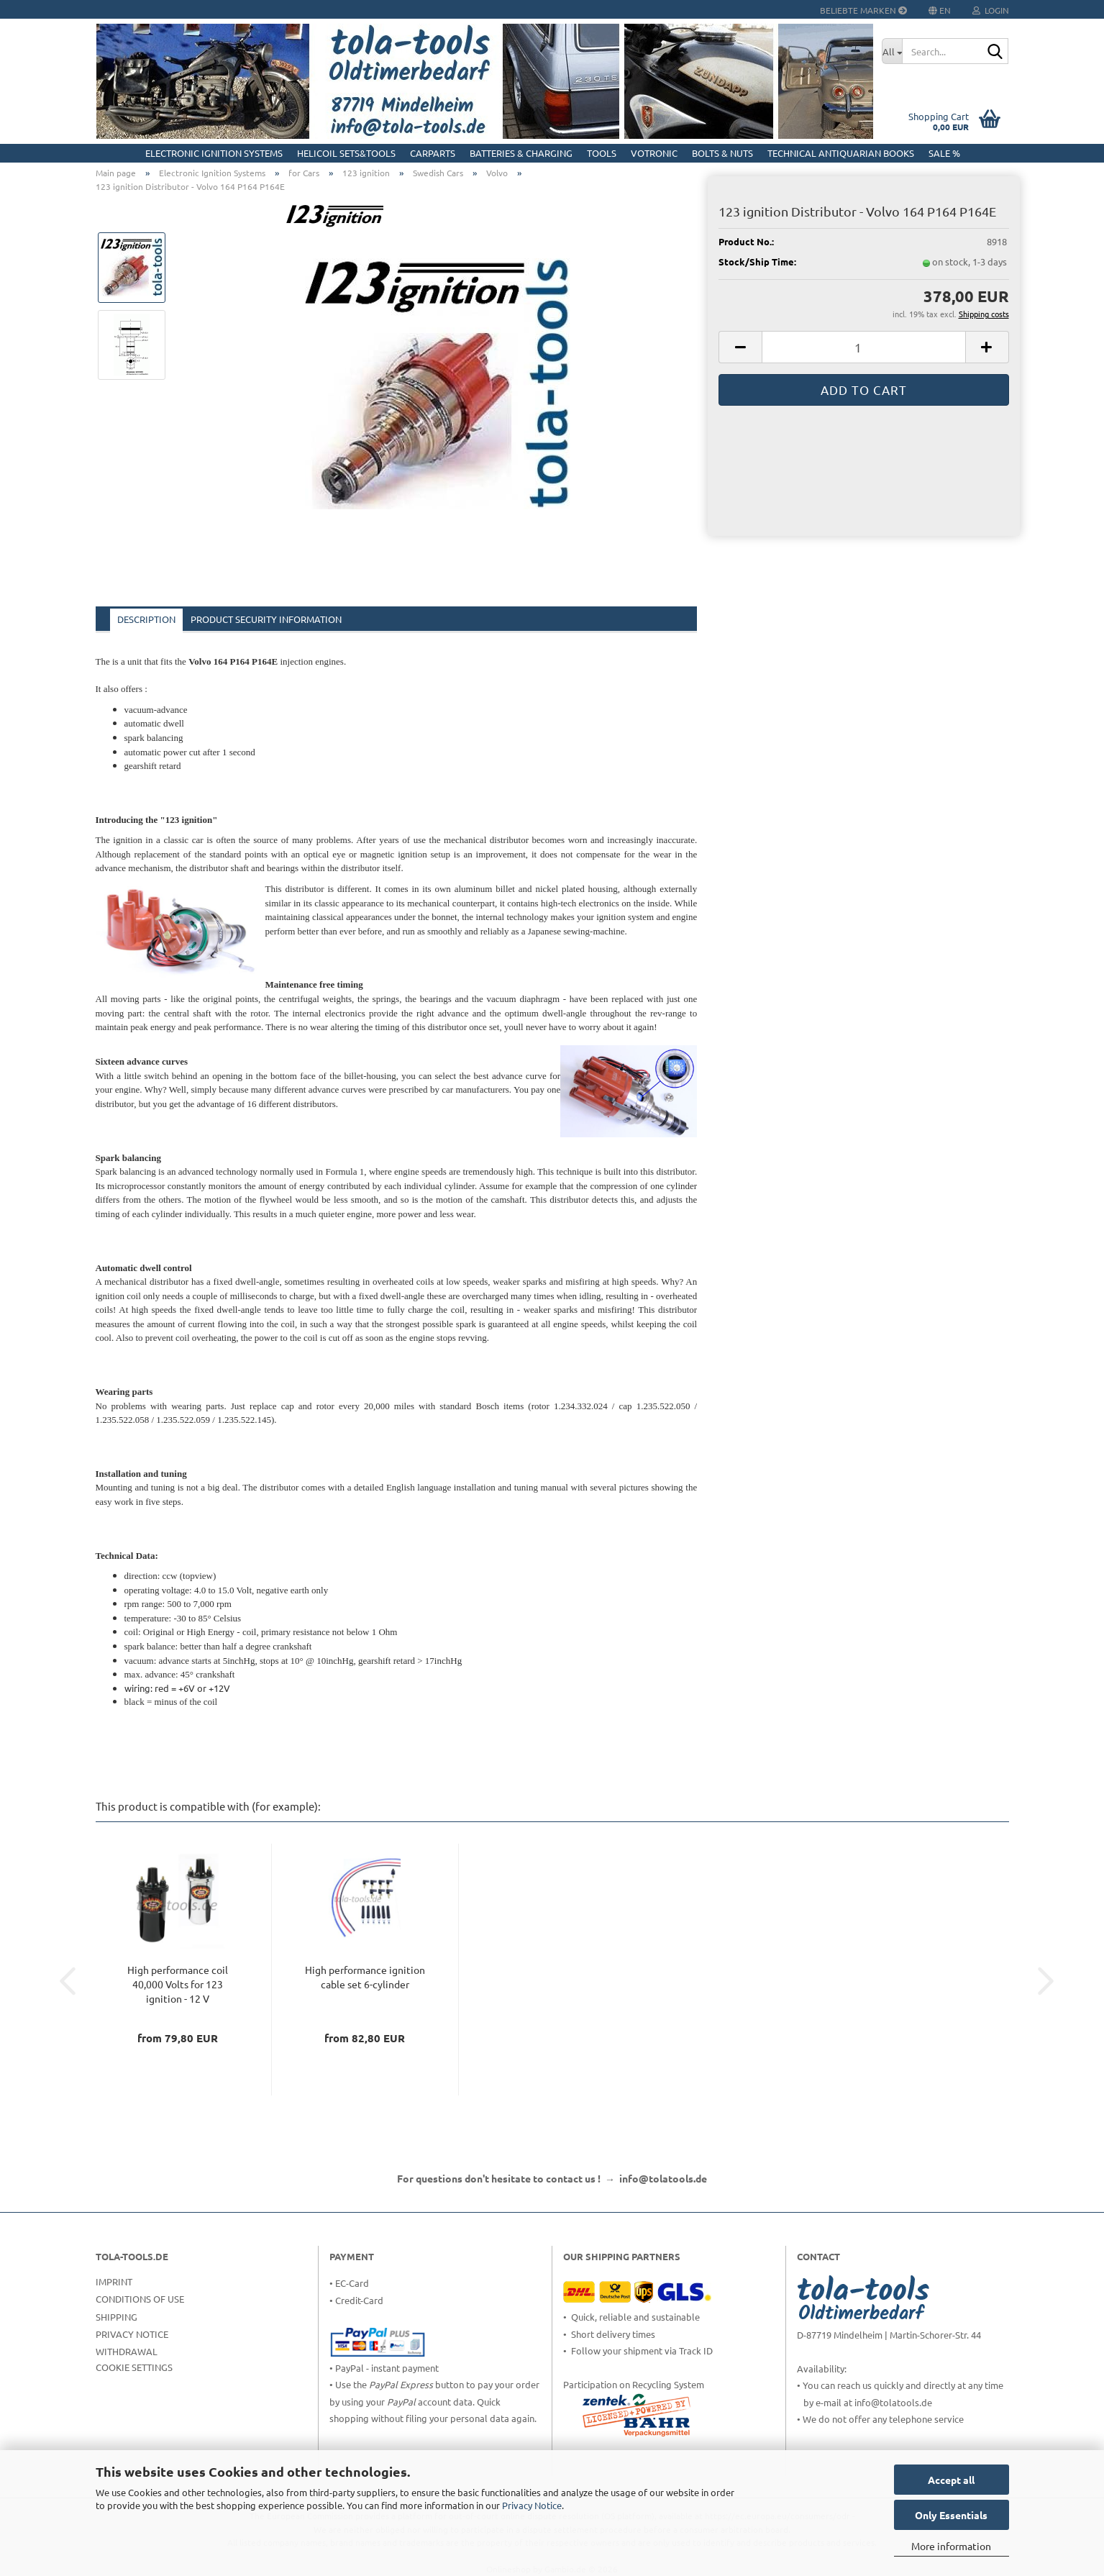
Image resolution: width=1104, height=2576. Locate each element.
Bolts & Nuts (722, 153)
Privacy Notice (532, 2505)
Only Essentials (951, 2514)
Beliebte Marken (863, 10)
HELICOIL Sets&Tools (346, 153)
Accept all (951, 2479)
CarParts (432, 153)
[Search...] (892, 51)
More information (951, 2545)
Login (990, 10)
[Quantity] (863, 347)
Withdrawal (127, 2351)
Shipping (116, 2317)
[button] (740, 347)
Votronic (654, 153)
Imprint (114, 2281)
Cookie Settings (134, 2367)
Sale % (944, 153)
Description (146, 619)
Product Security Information (266, 619)
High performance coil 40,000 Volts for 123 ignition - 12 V (177, 1984)
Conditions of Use (140, 2299)
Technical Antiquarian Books (840, 153)
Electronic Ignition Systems (214, 153)
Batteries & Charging (521, 153)
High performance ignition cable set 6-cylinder (365, 1976)
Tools (601, 153)
